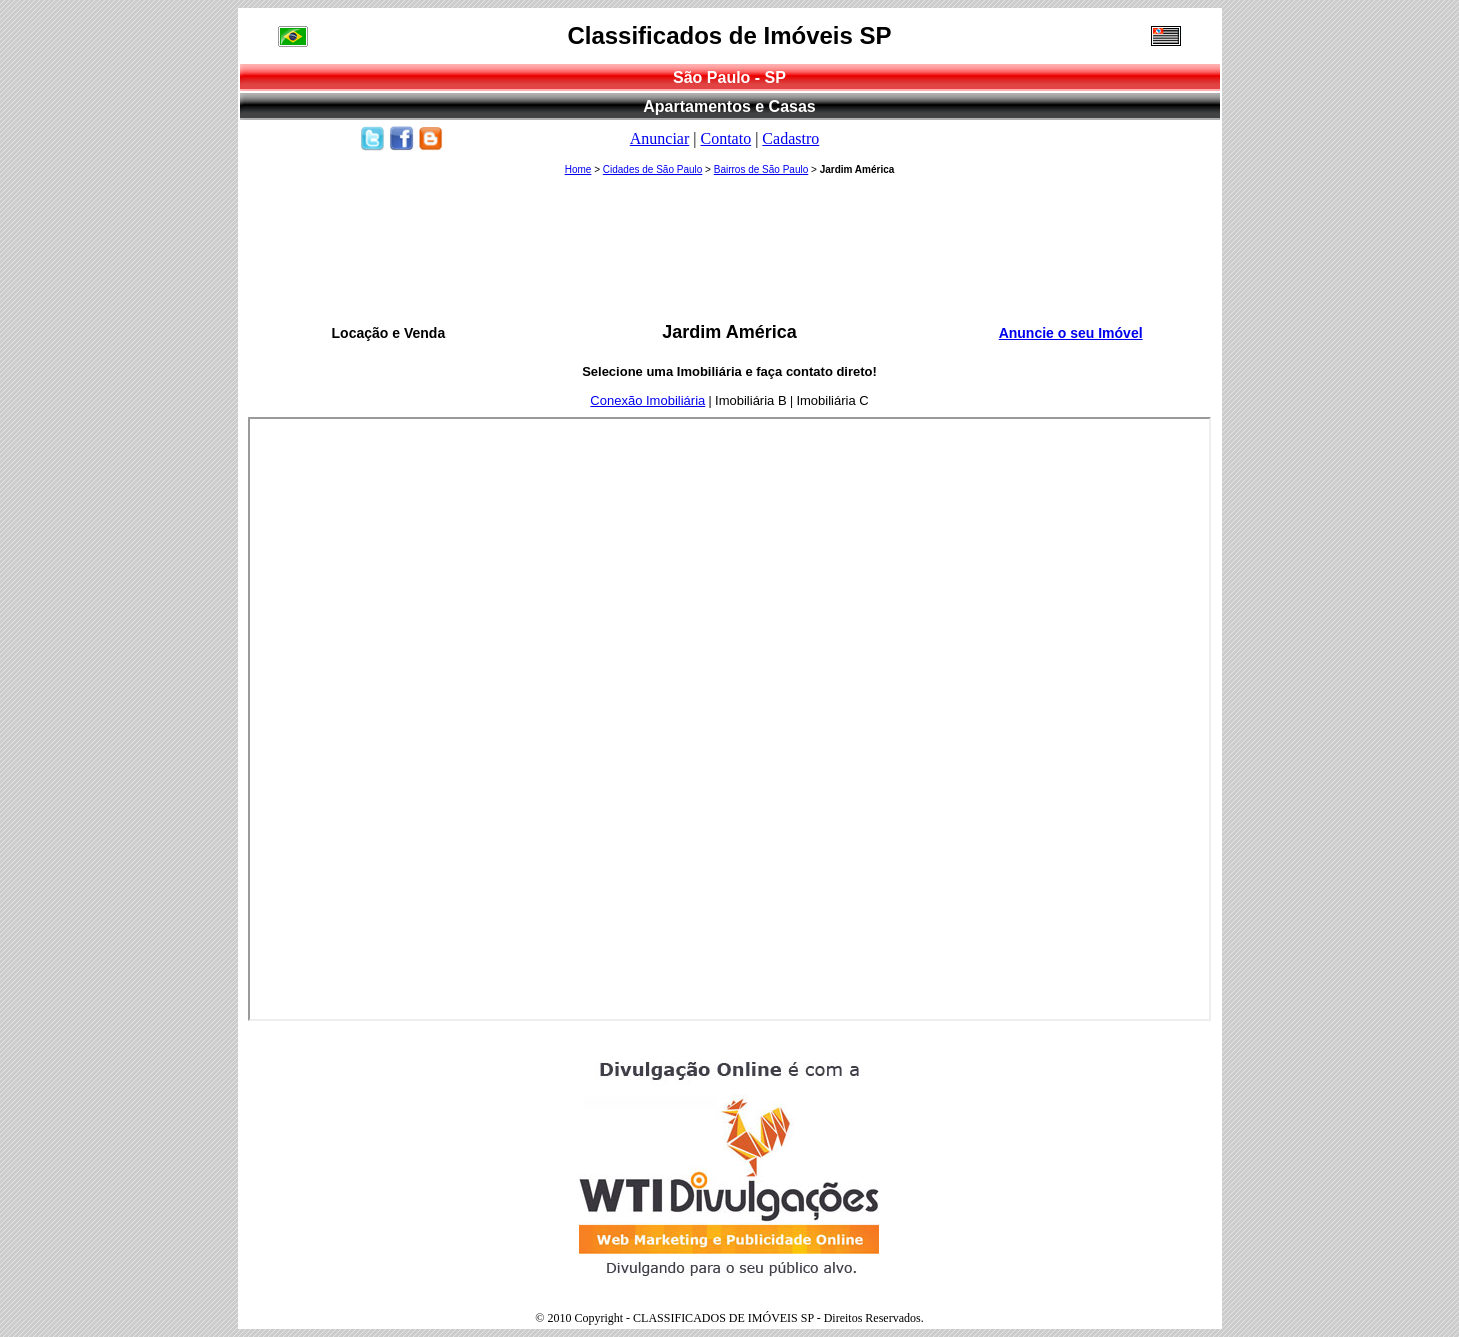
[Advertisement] (730, 251)
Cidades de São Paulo (653, 169)
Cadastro (790, 138)
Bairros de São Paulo (761, 169)
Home (578, 169)
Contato (725, 138)
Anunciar (660, 138)
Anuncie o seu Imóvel (1071, 333)
